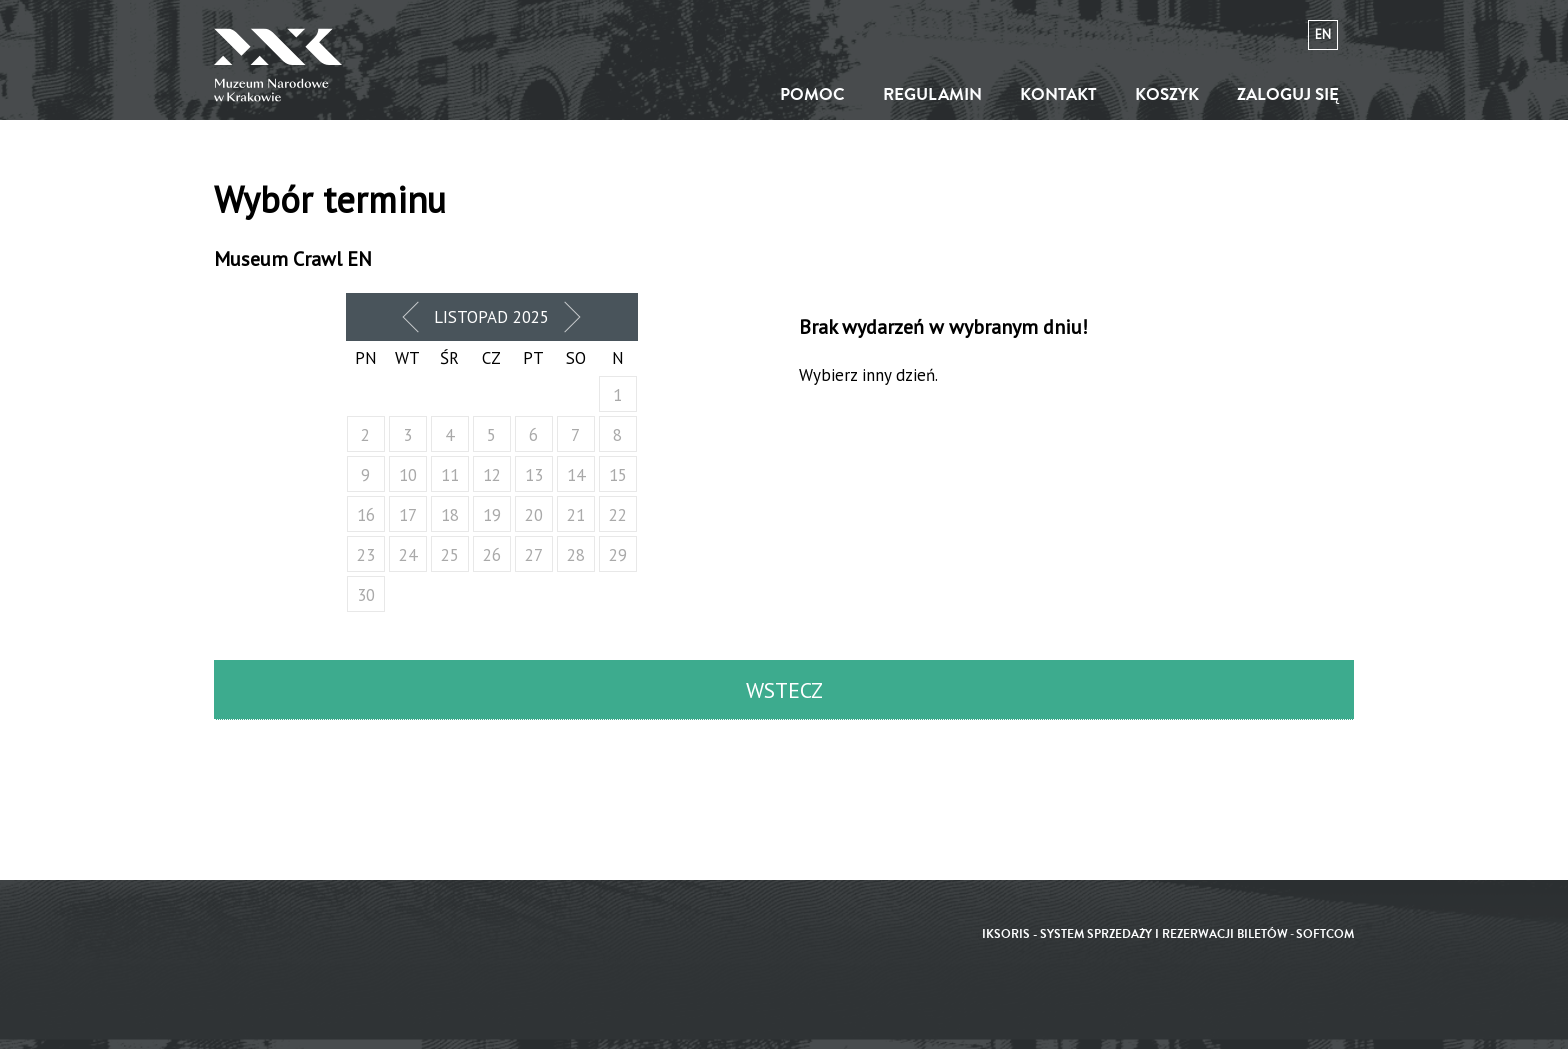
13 (534, 475)
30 (366, 595)
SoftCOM (1325, 934)
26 (492, 555)
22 (618, 515)
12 (492, 475)
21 (576, 515)
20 (534, 515)
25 (450, 555)
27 (534, 555)
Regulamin (932, 94)
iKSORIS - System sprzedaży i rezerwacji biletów (1135, 934)
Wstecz (784, 690)
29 (618, 555)
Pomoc (812, 94)
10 (408, 475)
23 (366, 555)
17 (408, 515)
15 (618, 475)
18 (450, 515)
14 (576, 475)
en (1323, 34)
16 (366, 515)
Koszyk (1167, 94)
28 (576, 555)
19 (492, 515)
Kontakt (1058, 94)
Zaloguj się (1288, 94)
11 (450, 475)
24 (408, 555)
